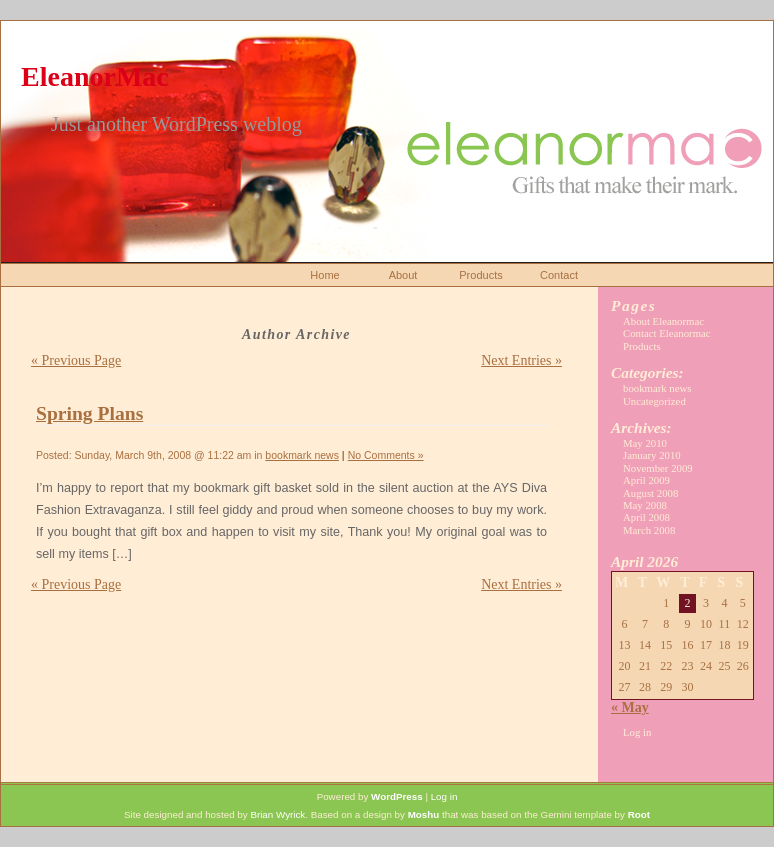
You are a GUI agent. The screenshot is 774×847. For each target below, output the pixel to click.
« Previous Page (76, 360)
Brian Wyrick (277, 814)
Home (324, 275)
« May (630, 707)
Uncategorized (654, 401)
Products (480, 275)
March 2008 (649, 530)
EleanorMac (95, 76)
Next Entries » (521, 360)
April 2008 (646, 517)
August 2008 (650, 493)
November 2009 (658, 468)
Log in (637, 732)
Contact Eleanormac (667, 333)
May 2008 (645, 505)
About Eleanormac (663, 321)
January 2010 (652, 455)
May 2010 (645, 443)
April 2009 (646, 480)
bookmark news (302, 455)
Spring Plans (89, 413)
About (403, 275)
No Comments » (386, 455)
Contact (559, 275)
